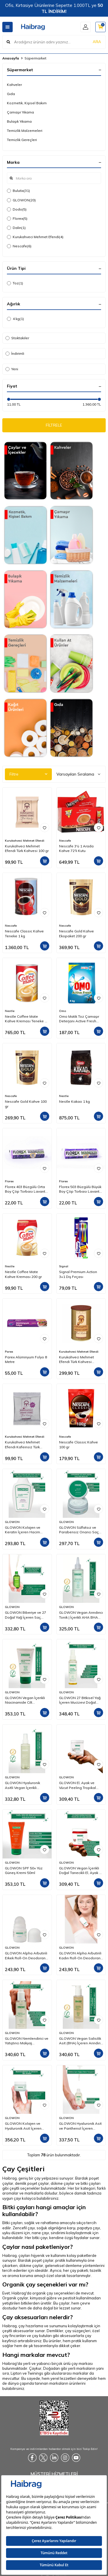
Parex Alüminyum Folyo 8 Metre (26, 1359)
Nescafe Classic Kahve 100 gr (78, 1444)
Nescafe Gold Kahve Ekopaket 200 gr (76, 933)
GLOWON (21, 200)
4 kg (15, 319)
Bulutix (18, 190)
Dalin (16, 227)
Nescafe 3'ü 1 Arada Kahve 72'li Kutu (76, 848)
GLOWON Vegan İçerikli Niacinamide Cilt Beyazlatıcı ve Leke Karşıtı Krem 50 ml (27, 1700)
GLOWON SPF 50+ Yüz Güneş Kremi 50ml (24, 1870)
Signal (63, 1266)
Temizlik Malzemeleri (24, 130)
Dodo (16, 209)
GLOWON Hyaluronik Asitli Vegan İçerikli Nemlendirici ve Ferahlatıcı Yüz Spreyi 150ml (23, 1785)
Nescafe (19, 246)
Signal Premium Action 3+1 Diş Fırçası (78, 1274)
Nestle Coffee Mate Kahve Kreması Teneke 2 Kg (26, 1018)
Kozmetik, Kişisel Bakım (27, 103)
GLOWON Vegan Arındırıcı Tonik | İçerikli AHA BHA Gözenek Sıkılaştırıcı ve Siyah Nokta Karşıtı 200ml (81, 1614)
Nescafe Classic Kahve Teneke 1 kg (24, 933)
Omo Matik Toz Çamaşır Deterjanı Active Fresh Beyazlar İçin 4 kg (79, 1018)
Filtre (28, 774)
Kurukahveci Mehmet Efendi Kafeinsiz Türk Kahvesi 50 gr (22, 1444)
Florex (17, 218)
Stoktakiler (17, 338)
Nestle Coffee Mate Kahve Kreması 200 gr (23, 1274)
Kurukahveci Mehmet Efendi (35, 237)
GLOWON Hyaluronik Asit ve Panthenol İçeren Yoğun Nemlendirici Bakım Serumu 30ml (80, 2125)
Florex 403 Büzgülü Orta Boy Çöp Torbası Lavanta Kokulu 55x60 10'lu (26, 1189)
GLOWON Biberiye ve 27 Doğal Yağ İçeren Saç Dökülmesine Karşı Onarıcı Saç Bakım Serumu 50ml (27, 1614)
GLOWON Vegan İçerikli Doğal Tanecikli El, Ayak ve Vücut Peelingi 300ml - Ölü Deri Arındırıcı (81, 1870)
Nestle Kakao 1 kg (74, 1101)
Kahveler (14, 84)
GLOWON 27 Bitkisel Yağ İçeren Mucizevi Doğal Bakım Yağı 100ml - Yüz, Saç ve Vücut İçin (80, 1700)
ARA (97, 41)
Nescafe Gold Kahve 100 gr (26, 1103)
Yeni (11, 369)
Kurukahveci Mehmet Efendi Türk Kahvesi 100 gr (27, 848)
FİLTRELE (54, 425)
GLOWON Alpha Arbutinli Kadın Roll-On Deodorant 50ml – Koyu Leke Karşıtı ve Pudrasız (80, 1955)
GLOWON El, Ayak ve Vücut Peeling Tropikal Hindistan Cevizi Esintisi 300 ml (79, 1785)
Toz (15, 283)
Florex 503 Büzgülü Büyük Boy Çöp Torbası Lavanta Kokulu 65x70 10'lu (80, 1189)
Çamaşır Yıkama (20, 112)
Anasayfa (10, 58)
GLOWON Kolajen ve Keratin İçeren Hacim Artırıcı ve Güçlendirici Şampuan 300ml (23, 1529)
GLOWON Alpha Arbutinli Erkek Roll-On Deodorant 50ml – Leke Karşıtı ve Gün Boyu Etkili (26, 1955)
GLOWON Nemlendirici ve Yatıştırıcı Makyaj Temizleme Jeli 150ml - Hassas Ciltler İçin (26, 2040)
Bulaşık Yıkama (19, 121)
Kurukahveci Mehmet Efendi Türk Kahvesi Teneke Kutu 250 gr (76, 1359)
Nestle (9, 1011)
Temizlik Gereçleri (22, 140)
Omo (62, 1011)
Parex (9, 1351)
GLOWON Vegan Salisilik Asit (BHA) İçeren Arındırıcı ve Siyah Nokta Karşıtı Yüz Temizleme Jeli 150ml (81, 2040)
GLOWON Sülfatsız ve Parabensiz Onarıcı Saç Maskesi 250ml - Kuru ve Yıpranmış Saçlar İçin (79, 1529)
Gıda (11, 94)
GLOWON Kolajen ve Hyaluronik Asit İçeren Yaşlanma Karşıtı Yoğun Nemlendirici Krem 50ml (25, 2125)
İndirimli (14, 353)
